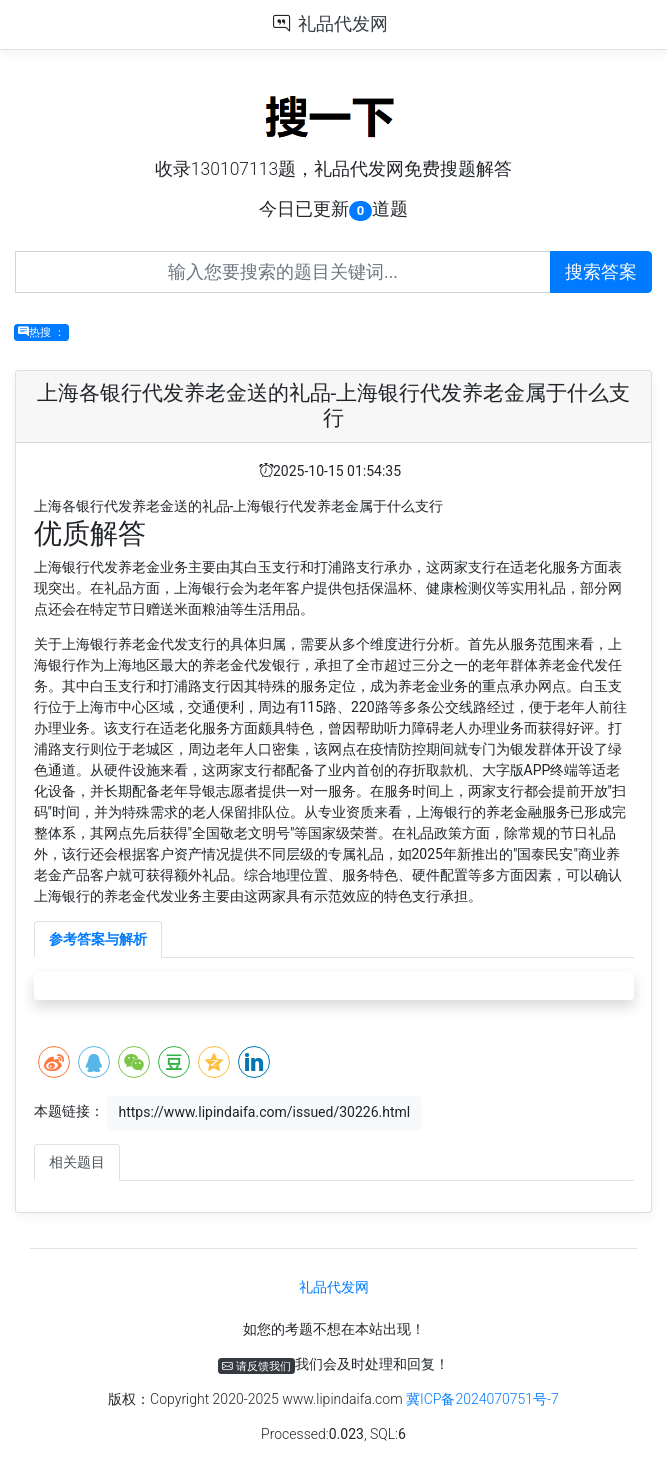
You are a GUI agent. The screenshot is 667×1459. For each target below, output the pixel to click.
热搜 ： (41, 332)
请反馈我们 (256, 1365)
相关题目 (77, 1162)
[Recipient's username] (283, 272)
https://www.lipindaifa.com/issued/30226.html (264, 1112)
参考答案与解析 (98, 939)
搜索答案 (601, 272)
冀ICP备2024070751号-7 (482, 1399)
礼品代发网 (343, 24)
